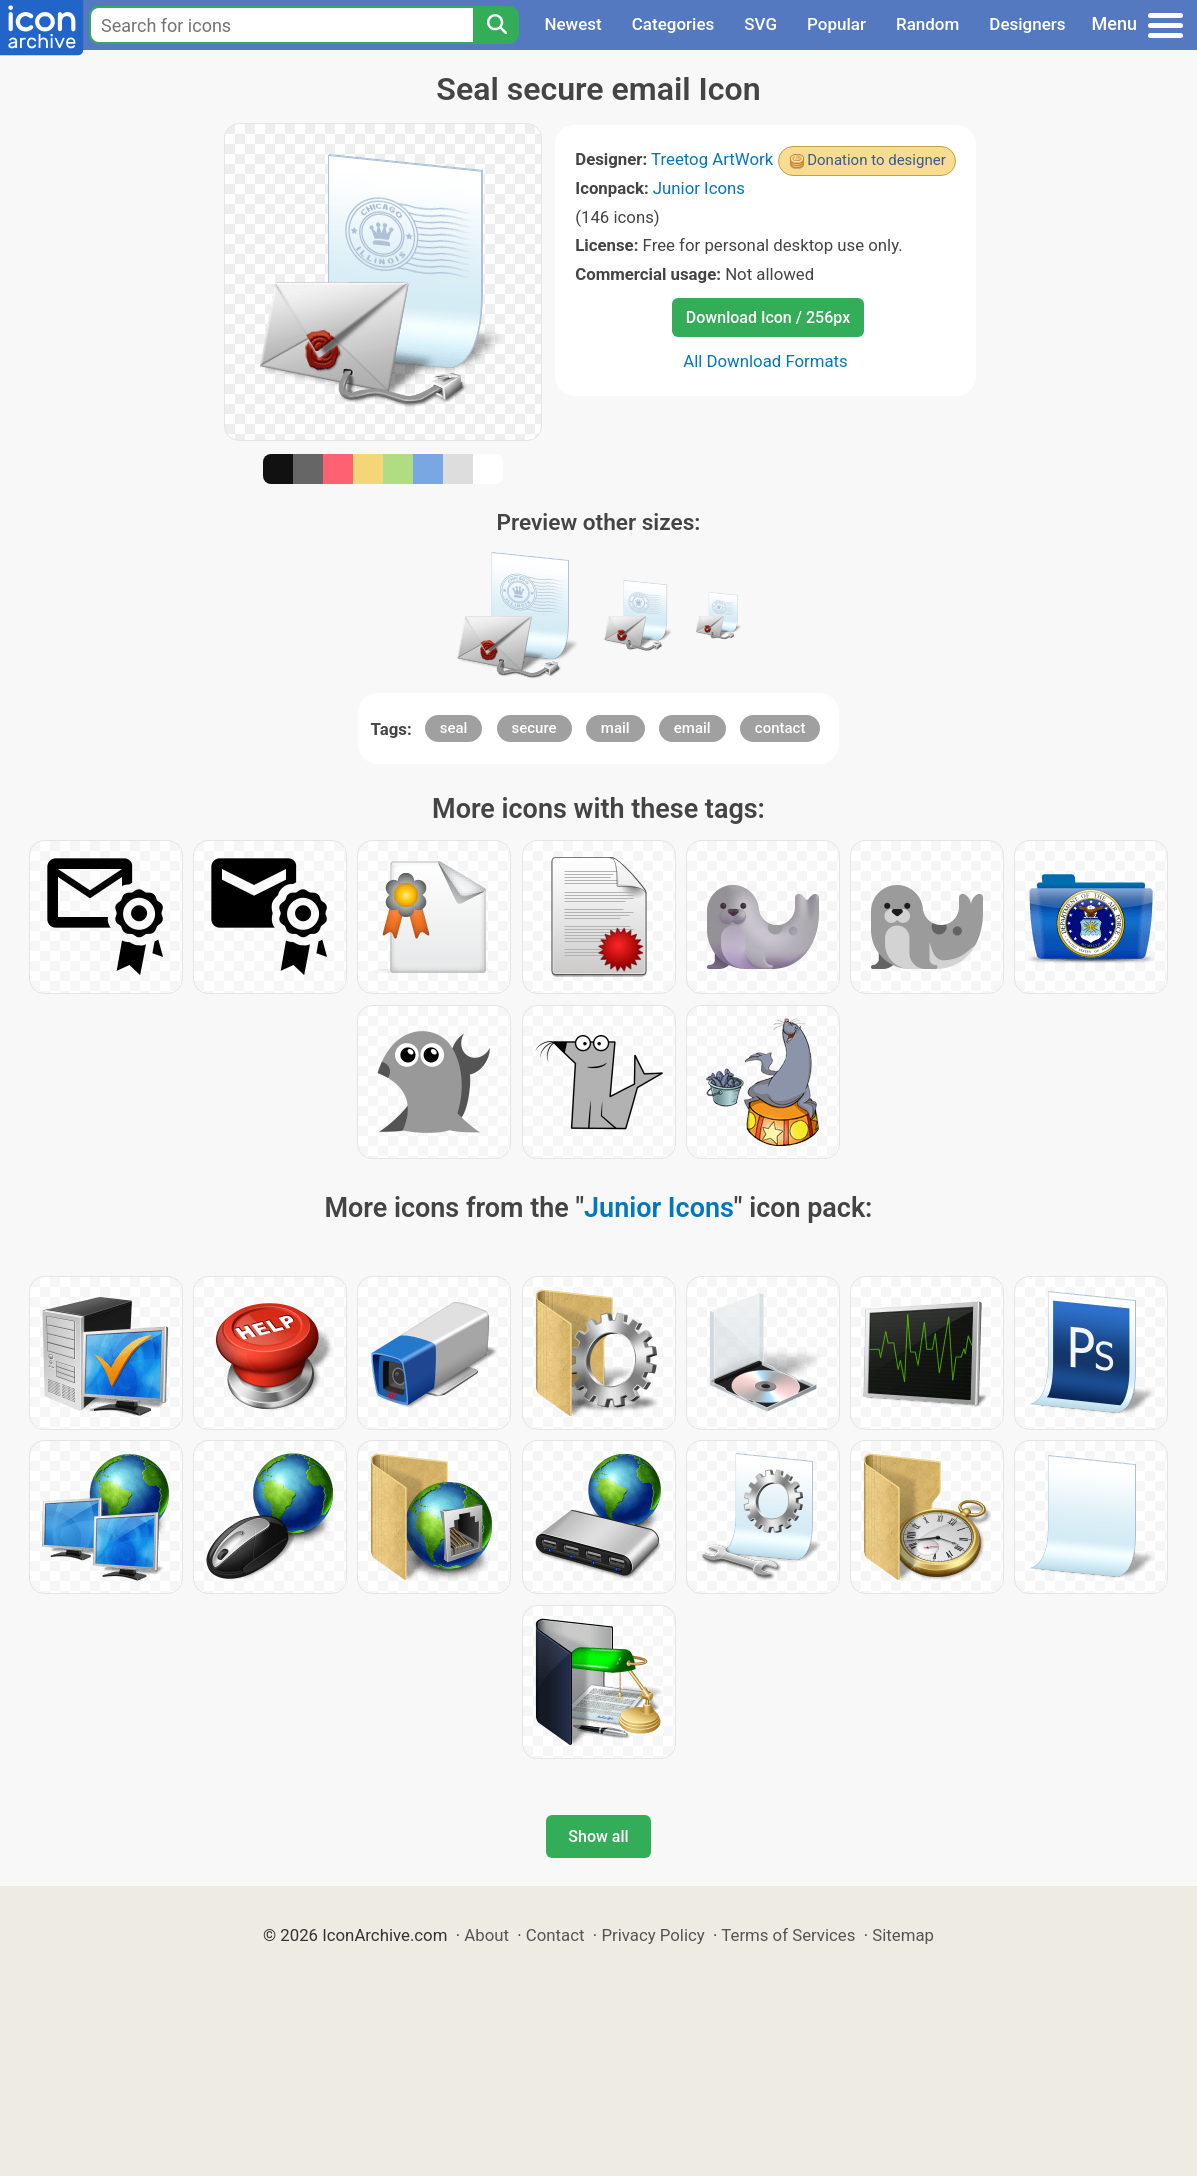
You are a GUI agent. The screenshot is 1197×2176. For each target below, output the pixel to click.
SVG (760, 24)
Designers (1027, 24)
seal (454, 728)
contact (780, 728)
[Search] (496, 25)
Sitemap (903, 1935)
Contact (555, 1935)
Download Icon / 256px (768, 317)
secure (534, 728)
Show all (598, 1836)
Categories (673, 24)
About (486, 1935)
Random (927, 24)
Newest (572, 24)
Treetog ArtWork (712, 159)
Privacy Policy (652, 1935)
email (692, 728)
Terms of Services (788, 1935)
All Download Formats (765, 361)
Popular (836, 24)
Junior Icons (699, 188)
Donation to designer (876, 160)
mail (615, 728)
